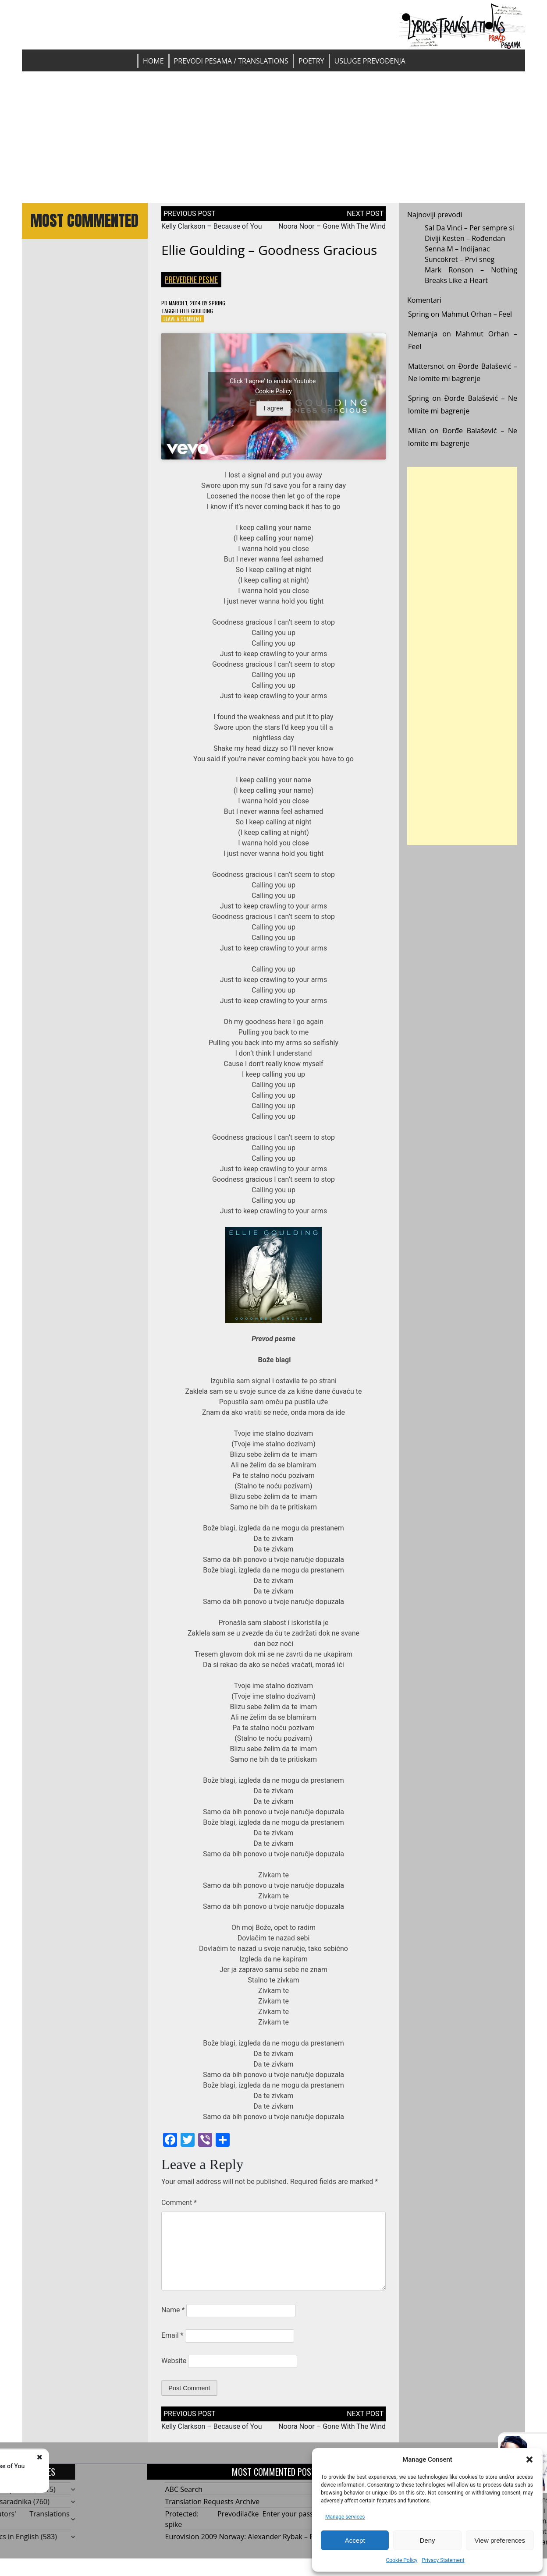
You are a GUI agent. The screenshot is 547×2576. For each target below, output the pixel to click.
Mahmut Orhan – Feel (476, 314)
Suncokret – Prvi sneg (459, 259)
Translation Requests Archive (212, 2501)
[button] (529, 2459)
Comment (179, 2202)
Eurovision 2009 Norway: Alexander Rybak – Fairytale (251, 2536)
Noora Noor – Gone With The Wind (332, 226)
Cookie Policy (401, 2560)
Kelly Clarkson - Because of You (107, 2466)
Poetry (311, 61)
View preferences (500, 2540)
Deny (427, 2540)
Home (153, 61)
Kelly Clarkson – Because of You (211, 226)
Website (173, 2361)
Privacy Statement (443, 2560)
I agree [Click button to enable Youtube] (274, 408)
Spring (217, 303)
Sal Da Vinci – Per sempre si (469, 228)
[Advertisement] (273, 137)
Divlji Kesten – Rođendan (465, 238)
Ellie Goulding (196, 310)
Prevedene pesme (191, 279)
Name (173, 2310)
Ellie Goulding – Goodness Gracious (269, 250)
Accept (355, 2540)
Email (172, 2335)
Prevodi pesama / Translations (231, 61)
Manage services (345, 2517)
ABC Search (183, 2489)
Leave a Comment (182, 318)
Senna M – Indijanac (457, 249)
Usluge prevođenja (369, 61)
